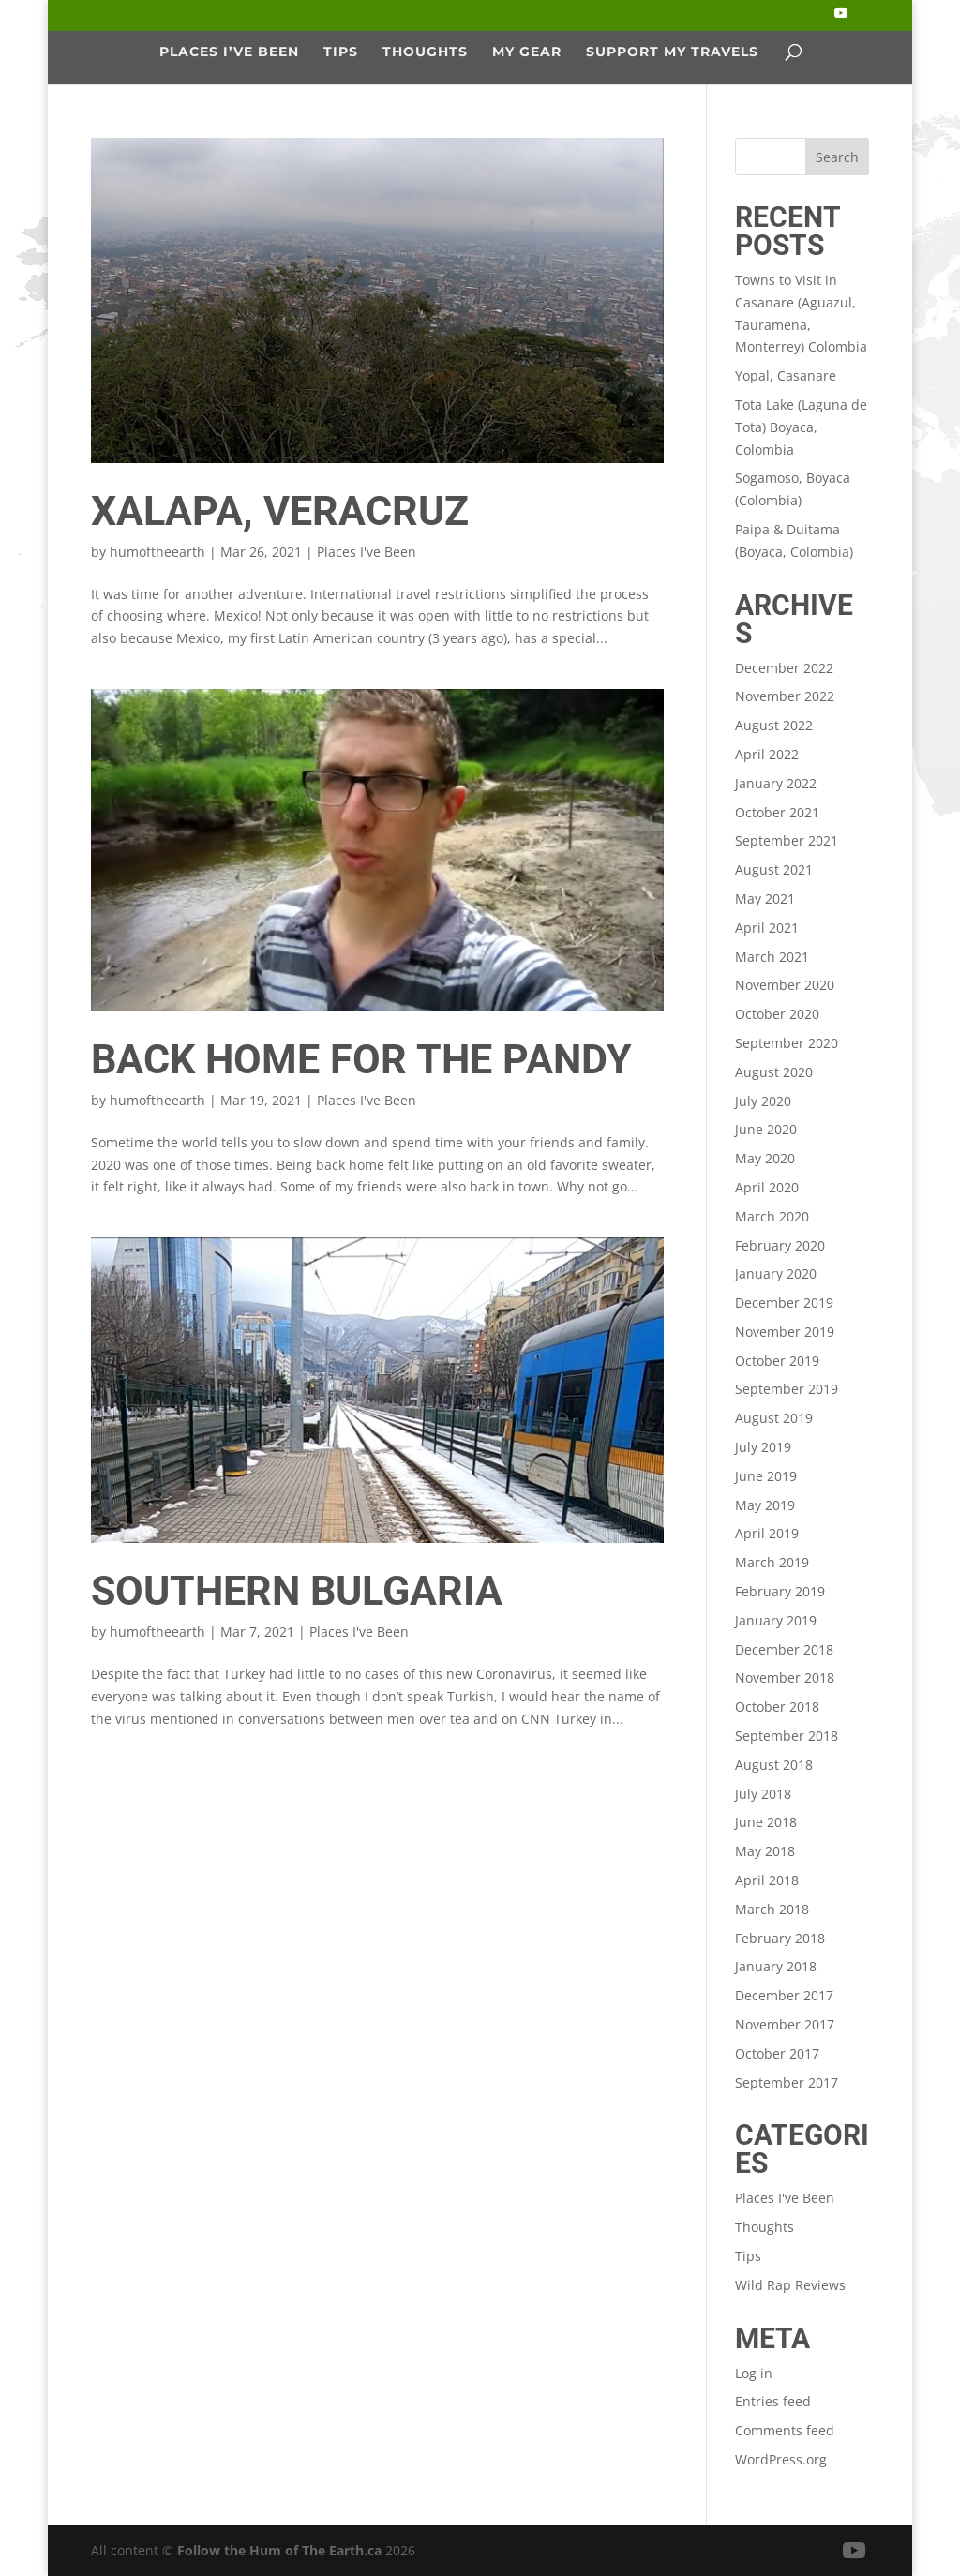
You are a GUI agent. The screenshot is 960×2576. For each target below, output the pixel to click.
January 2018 (776, 1966)
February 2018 (780, 1938)
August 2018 (774, 1765)
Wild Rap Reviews (790, 2285)
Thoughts (425, 52)
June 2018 (766, 1822)
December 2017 (784, 1995)
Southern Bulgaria (296, 1590)
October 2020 (777, 1014)
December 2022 (784, 668)
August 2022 (774, 725)
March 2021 (772, 957)
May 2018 (765, 1851)
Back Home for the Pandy (361, 1059)
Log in (753, 2373)
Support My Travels (672, 52)
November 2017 (784, 2024)
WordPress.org (781, 2459)
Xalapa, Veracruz (280, 510)
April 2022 (767, 754)
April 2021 (767, 927)
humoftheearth (157, 552)
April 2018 (767, 1880)
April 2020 (767, 1187)
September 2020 (786, 1043)
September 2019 (786, 1389)
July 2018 (763, 1794)
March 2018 (772, 1909)
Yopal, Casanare (785, 375)
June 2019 (766, 1476)
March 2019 (772, 1562)
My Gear (527, 52)
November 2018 (784, 1677)
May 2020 (765, 1158)
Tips (340, 52)
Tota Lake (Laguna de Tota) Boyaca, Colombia (801, 427)
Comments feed (784, 2430)
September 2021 (786, 840)
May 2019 (765, 1505)
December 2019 (784, 1302)
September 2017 (786, 2082)
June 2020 (766, 1129)
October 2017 (777, 2053)
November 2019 (784, 1331)
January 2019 (776, 1620)
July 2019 (763, 1447)
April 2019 (767, 1533)
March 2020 (772, 1216)
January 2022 (776, 783)
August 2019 (774, 1418)
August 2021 (774, 869)
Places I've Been (366, 552)
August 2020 (774, 1072)
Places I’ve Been (229, 52)
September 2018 (786, 1736)
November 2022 (784, 696)
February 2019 (780, 1591)
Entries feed (773, 2401)
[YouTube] (841, 19)
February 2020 (780, 1245)
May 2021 (765, 898)
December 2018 (784, 1649)
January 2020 (776, 1273)
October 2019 (777, 1361)
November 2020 (784, 985)
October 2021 (777, 812)
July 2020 (763, 1101)
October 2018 (777, 1706)
